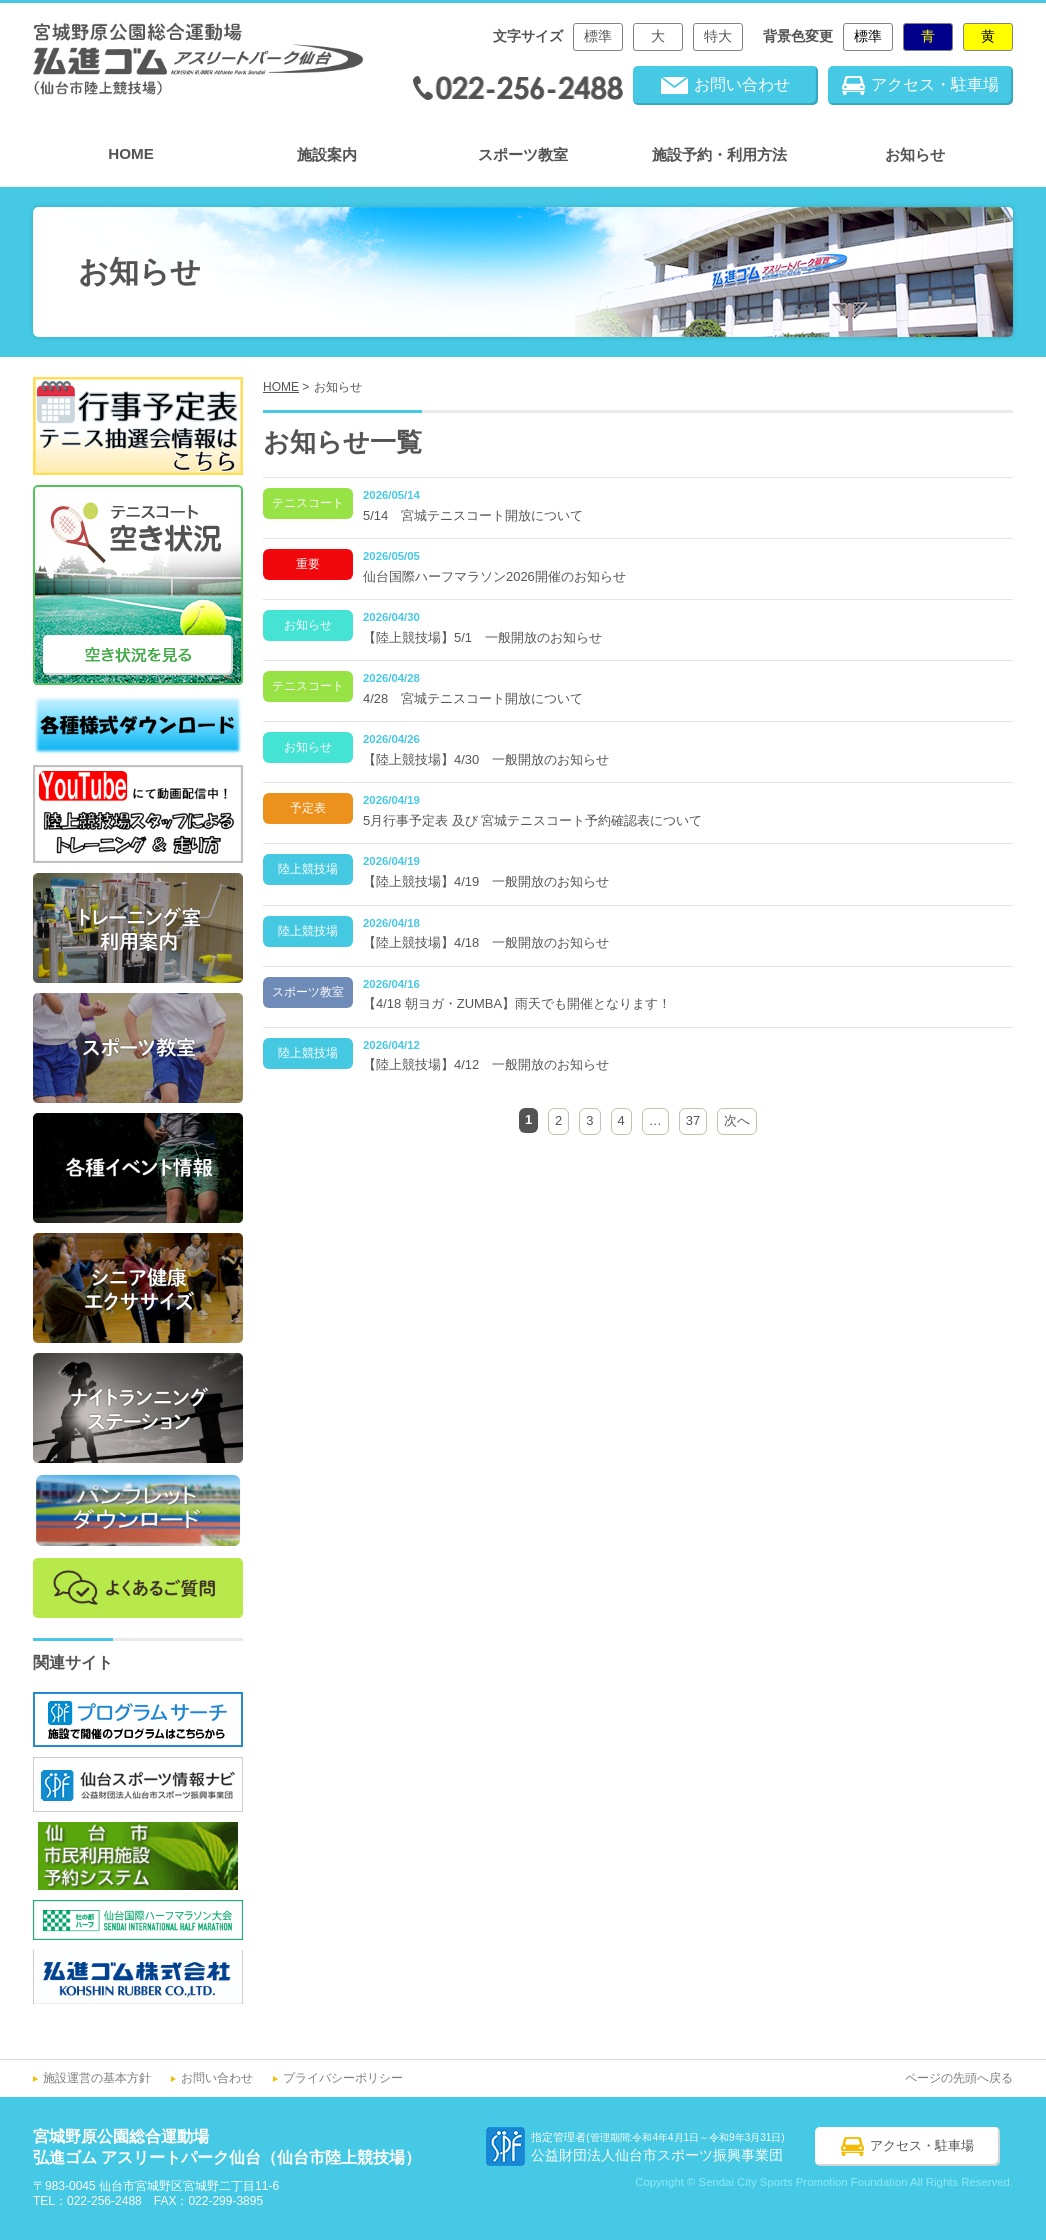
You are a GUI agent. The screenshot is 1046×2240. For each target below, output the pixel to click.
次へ (737, 1120)
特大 (718, 36)
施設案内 (327, 154)
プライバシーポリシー (343, 2078)
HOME (131, 153)
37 (693, 1120)
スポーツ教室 (523, 154)
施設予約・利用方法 (719, 154)
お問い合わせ (217, 2078)
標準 (598, 36)
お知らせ (915, 154)
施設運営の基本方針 (97, 2078)
